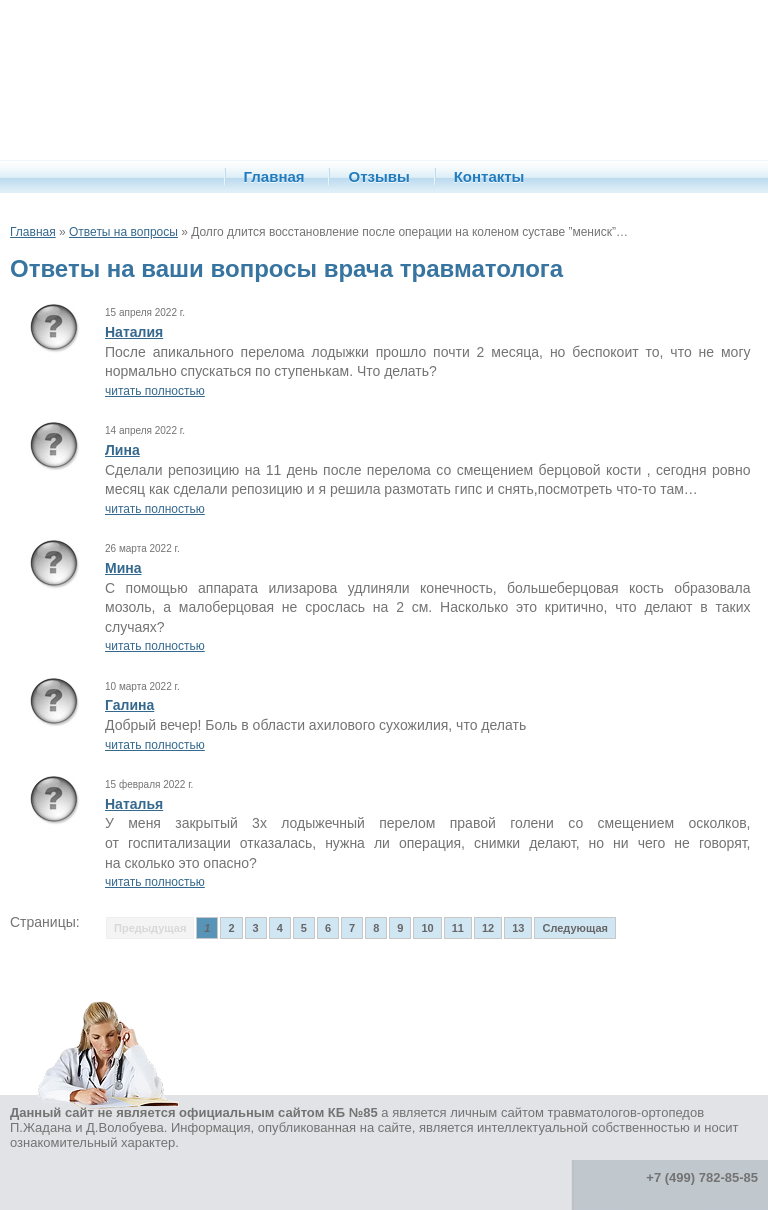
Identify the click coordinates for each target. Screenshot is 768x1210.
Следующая (574, 928)
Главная (274, 176)
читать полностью (155, 391)
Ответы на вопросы (123, 232)
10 (427, 928)
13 (518, 928)
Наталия (134, 332)
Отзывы (378, 176)
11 (458, 928)
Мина (123, 568)
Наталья (134, 804)
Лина (122, 450)
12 (488, 928)
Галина (129, 705)
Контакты (489, 176)
